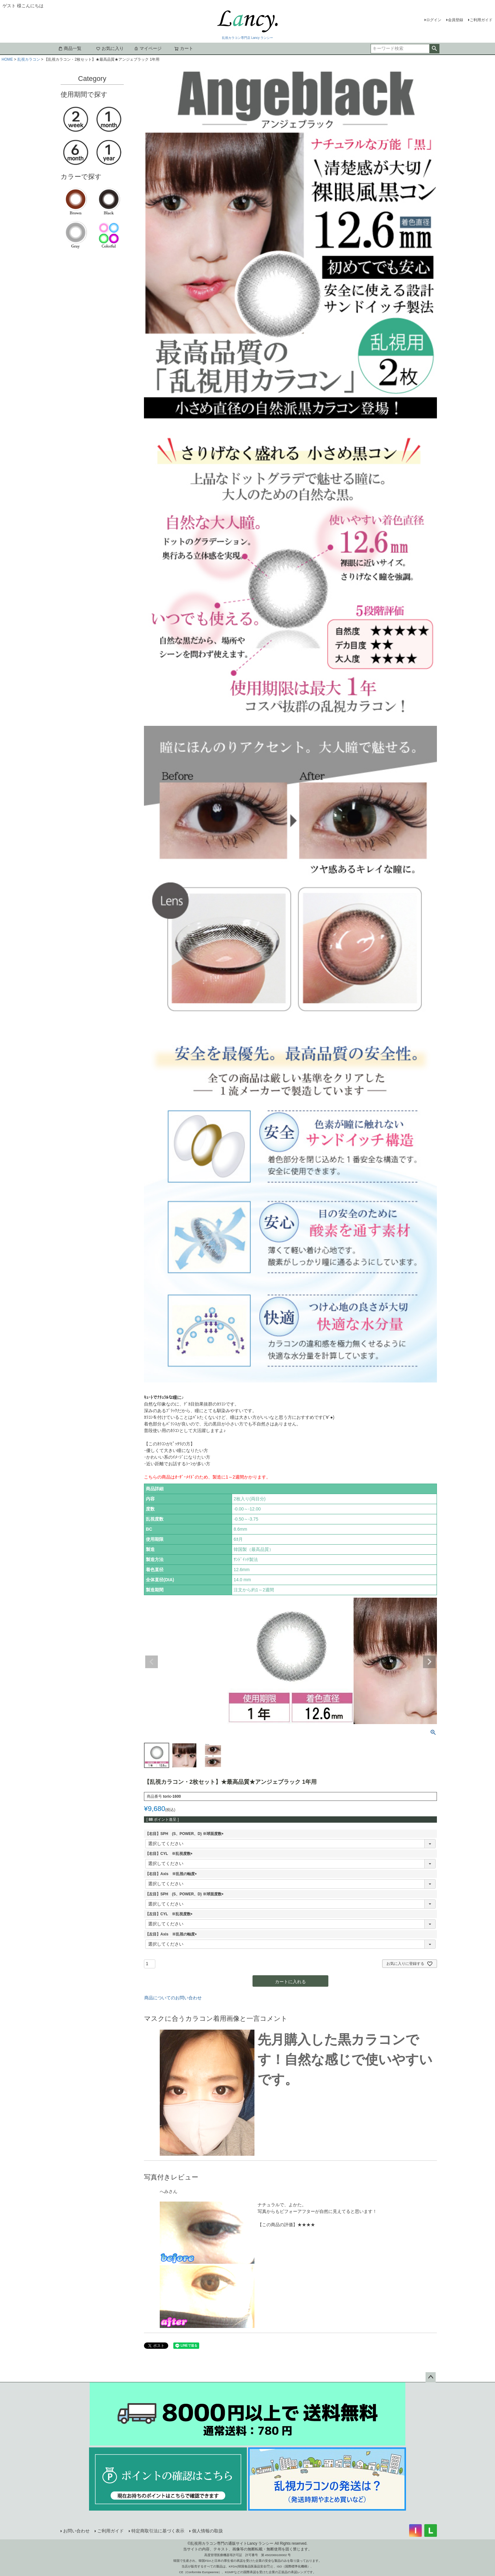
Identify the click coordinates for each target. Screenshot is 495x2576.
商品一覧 (69, 48)
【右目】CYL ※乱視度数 (169, 1853)
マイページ (148, 48)
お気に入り (110, 48)
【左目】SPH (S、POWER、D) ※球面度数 (185, 1894)
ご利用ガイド (481, 20)
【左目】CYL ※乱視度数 (169, 1914)
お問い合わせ (76, 2530)
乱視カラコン (28, 59)
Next (429, 1662)
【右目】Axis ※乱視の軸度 (172, 1874)
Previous (151, 1662)
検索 (434, 48)
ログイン (433, 20)
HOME (7, 59)
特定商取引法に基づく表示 (157, 2530)
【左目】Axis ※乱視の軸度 (172, 1934)
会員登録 (455, 20)
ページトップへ (431, 2377)
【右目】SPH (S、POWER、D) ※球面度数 (185, 1834)
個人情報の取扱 (207, 2530)
